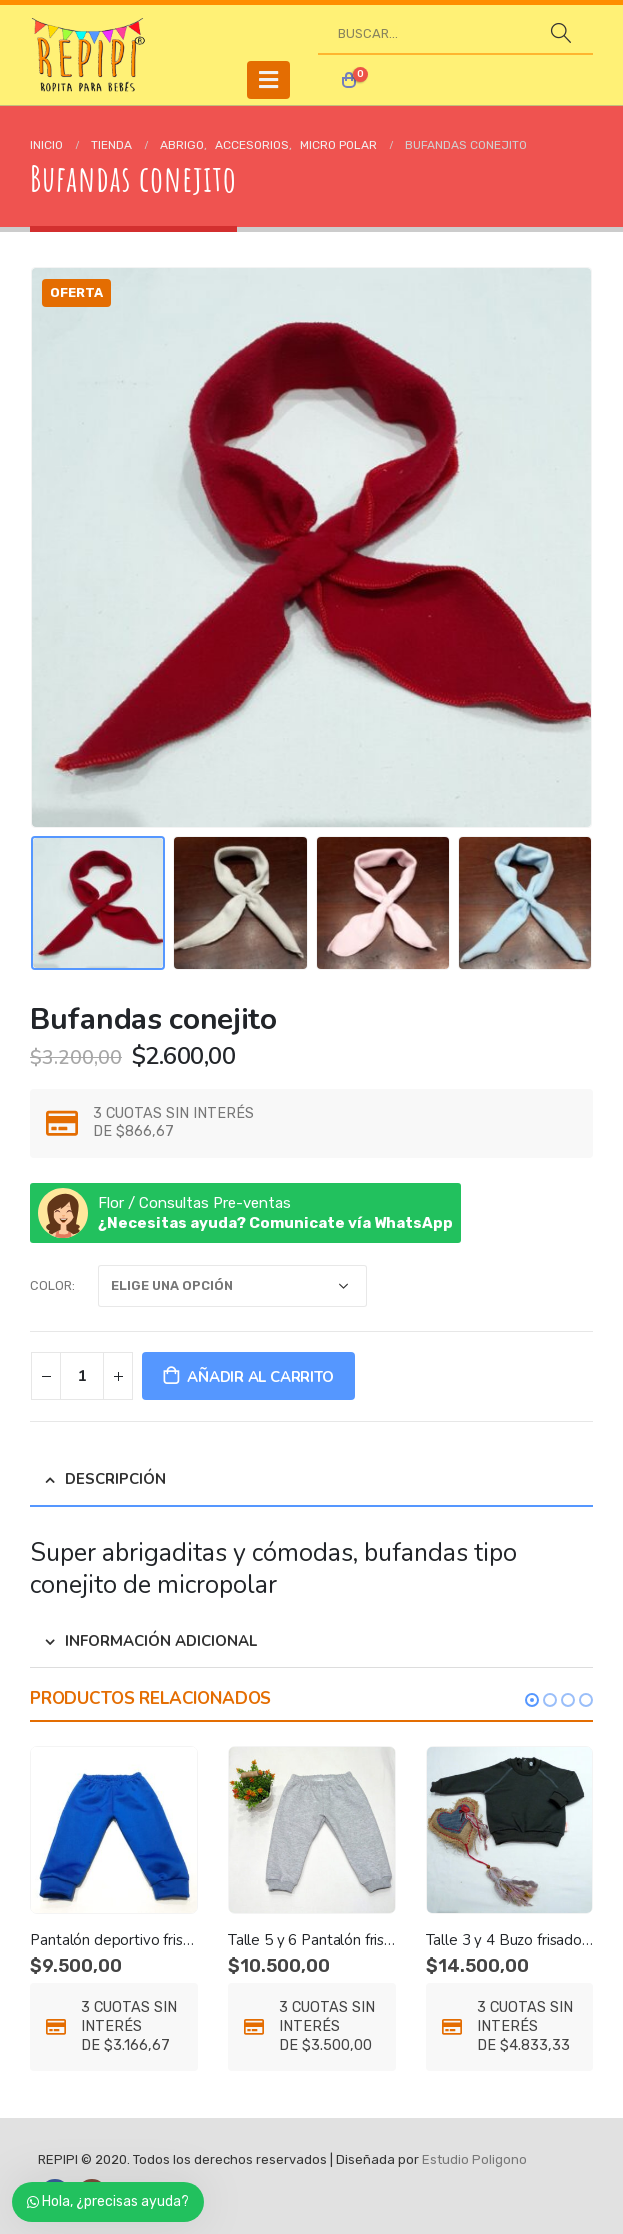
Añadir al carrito (260, 1377)
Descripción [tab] (115, 1479)
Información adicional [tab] (161, 1641)
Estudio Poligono (474, 2159)
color (51, 1285)
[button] (532, 1700)
